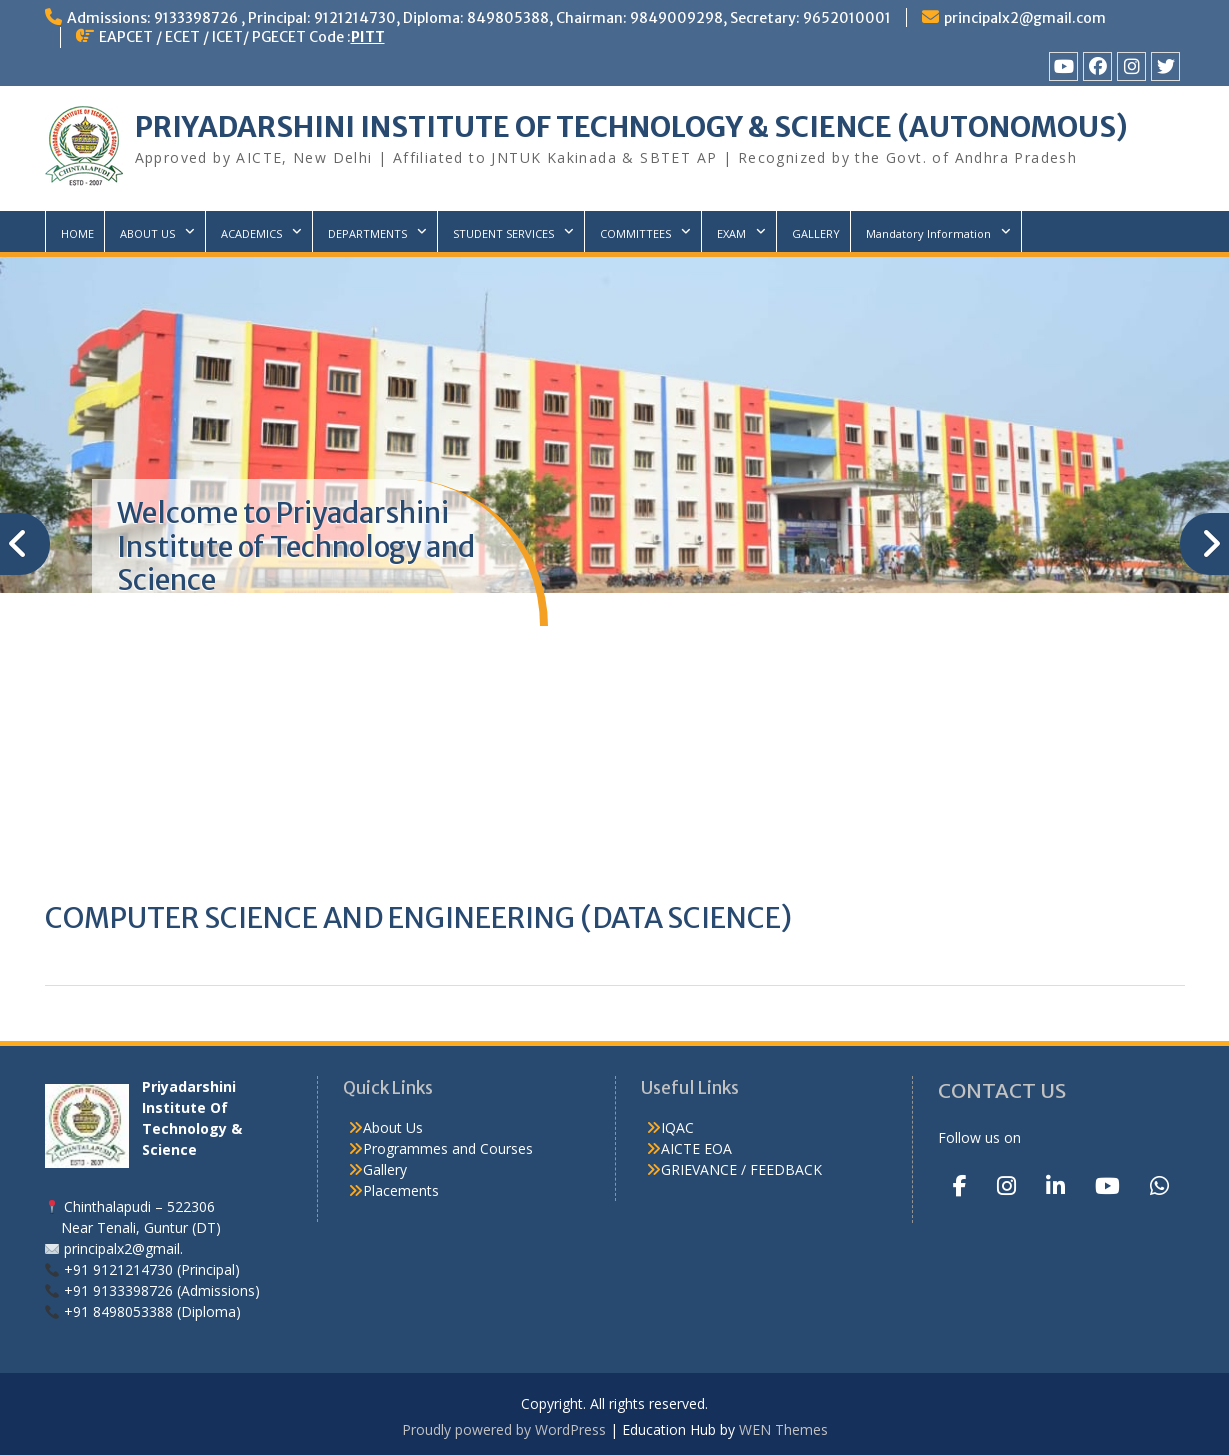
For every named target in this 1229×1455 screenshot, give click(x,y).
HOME (77, 233)
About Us (393, 1127)
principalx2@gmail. (123, 1248)
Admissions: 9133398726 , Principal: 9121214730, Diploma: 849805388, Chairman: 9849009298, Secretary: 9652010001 (479, 18)
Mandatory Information (928, 233)
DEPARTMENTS (367, 233)
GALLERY (816, 233)
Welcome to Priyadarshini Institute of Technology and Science (296, 546)
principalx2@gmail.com (1025, 18)
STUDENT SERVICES (503, 233)
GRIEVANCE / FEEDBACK (741, 1169)
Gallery (385, 1169)
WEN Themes (783, 1429)
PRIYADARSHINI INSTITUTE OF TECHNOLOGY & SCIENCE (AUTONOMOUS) (631, 127)
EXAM (731, 233)
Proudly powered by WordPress (504, 1429)
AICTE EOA (696, 1148)
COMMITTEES (635, 233)
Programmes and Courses (448, 1148)
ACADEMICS (251, 233)
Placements (401, 1190)
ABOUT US (147, 233)
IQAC (677, 1127)
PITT (368, 37)
